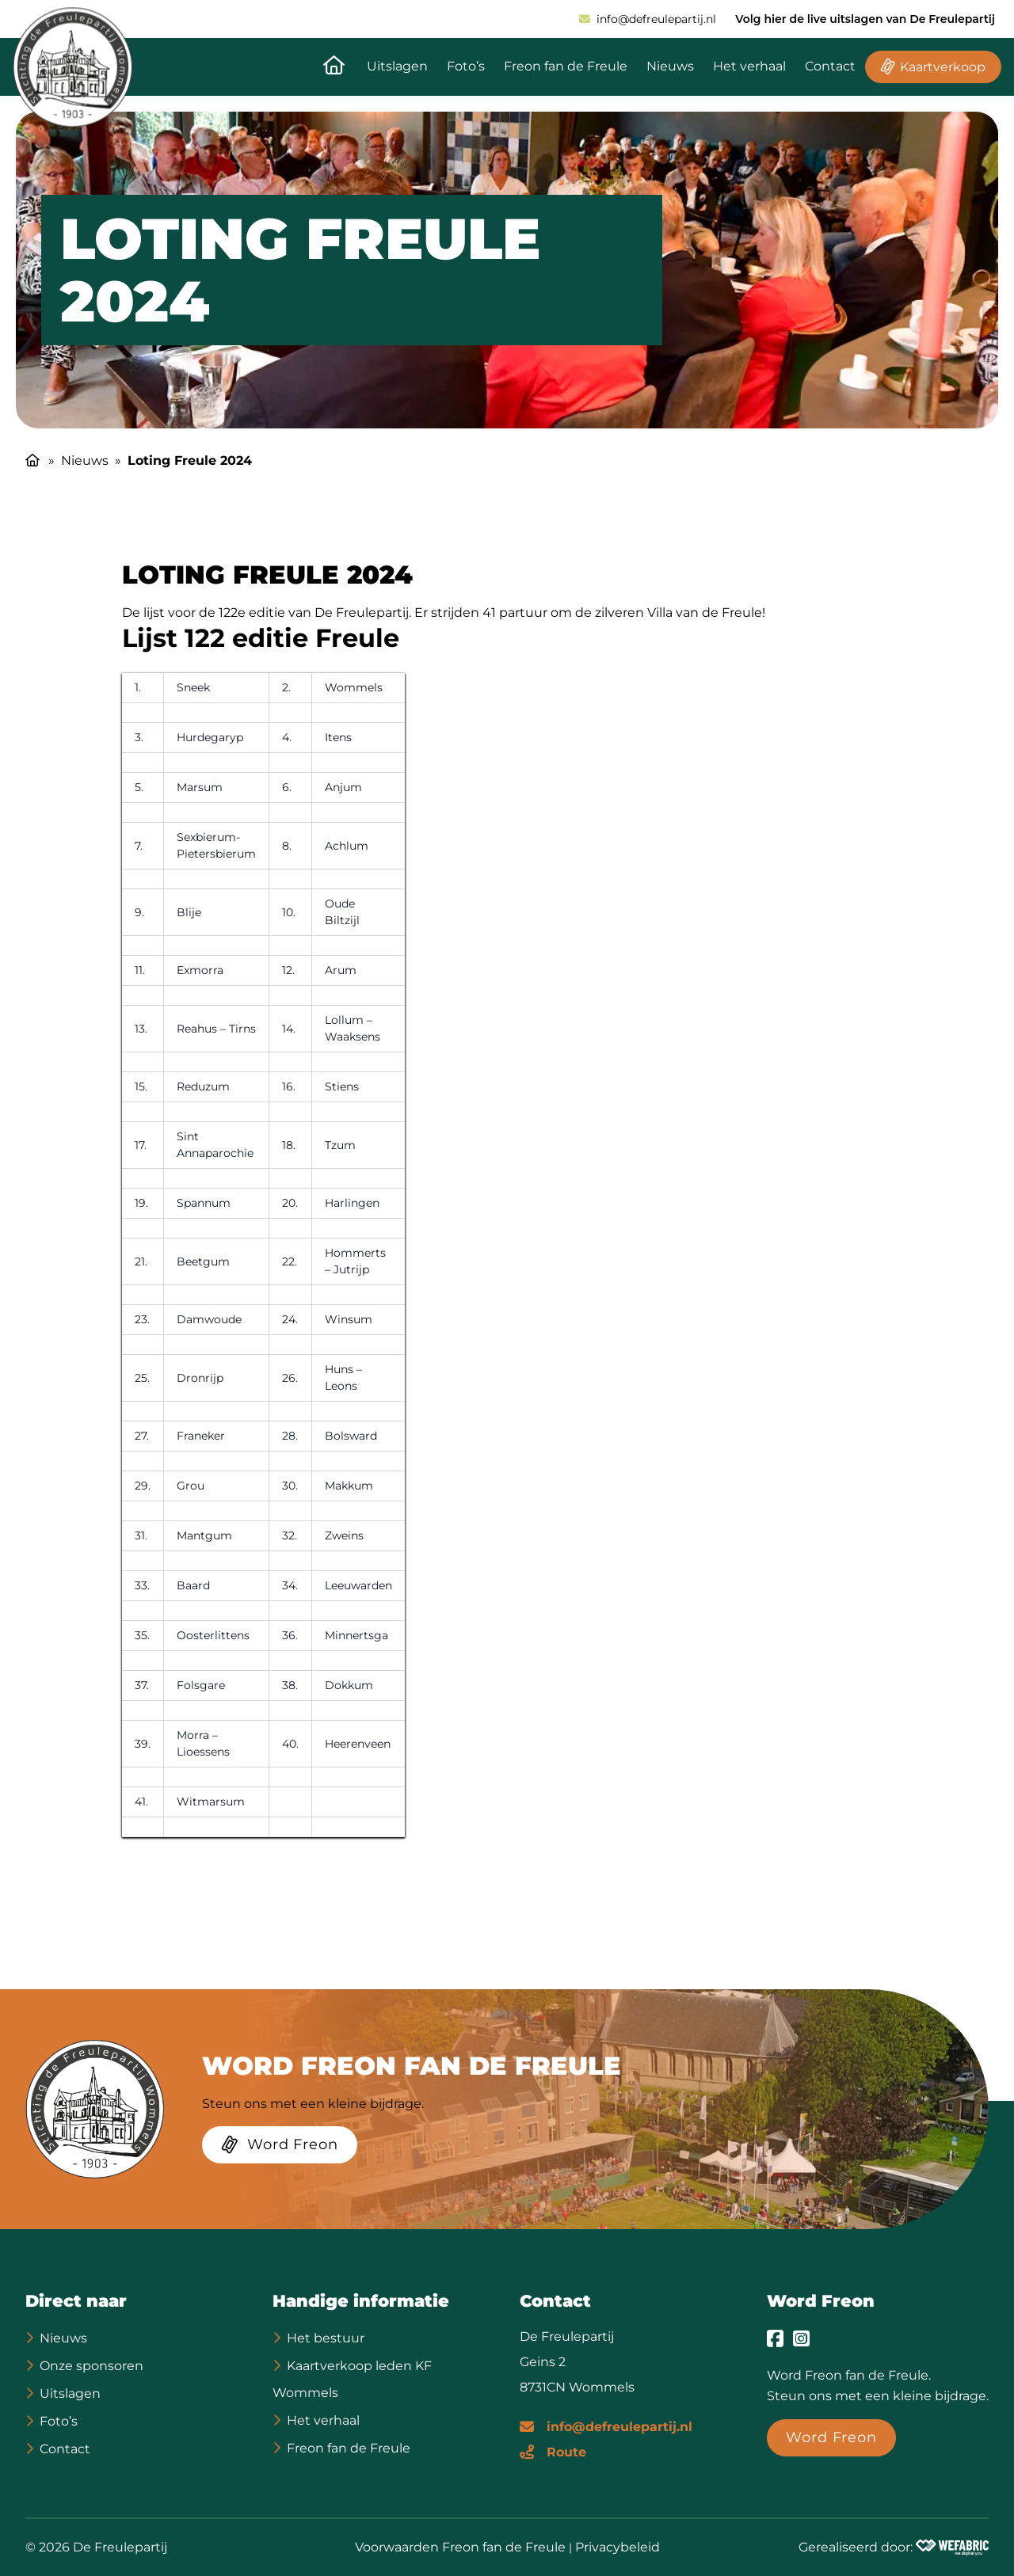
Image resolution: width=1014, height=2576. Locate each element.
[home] (72, 67)
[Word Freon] (279, 2147)
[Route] (553, 2451)
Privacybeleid (617, 2547)
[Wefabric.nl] (952, 2547)
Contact (830, 66)
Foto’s (466, 66)
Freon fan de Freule (565, 66)
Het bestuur (325, 2338)
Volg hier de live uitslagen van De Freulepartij (865, 19)
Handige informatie (361, 2301)
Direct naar (76, 2301)
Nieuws (670, 66)
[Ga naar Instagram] (801, 2338)
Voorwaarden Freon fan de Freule (460, 2547)
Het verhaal (749, 66)
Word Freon (821, 2301)
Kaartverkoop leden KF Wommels (352, 2379)
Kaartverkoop (942, 66)
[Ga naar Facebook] (775, 2338)
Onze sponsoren (91, 2365)
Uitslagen (397, 66)
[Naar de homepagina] (334, 67)
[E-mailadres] (606, 2425)
